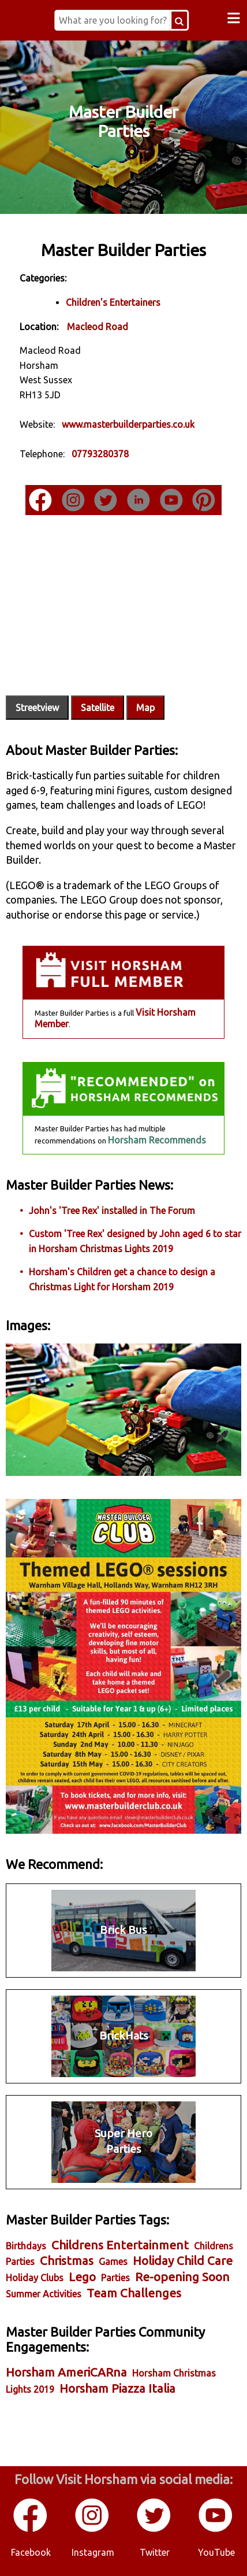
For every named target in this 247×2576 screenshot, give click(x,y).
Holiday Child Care (183, 2260)
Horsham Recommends (157, 1140)
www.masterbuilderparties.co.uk (128, 424)
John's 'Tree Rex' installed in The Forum (112, 1210)
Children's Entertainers (113, 302)
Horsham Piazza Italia (117, 2388)
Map (145, 707)
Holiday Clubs (34, 2277)
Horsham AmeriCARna (66, 2372)
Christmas (66, 2260)
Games (113, 2261)
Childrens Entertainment (120, 2245)
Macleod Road (97, 326)
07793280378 (100, 454)
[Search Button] (179, 20)
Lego (82, 2276)
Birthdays (26, 2246)
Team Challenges (134, 2293)
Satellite (97, 707)
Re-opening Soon (182, 2276)
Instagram (93, 2552)
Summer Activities (43, 2294)
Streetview (37, 707)
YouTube (216, 2552)
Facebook (31, 2552)
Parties (115, 2277)
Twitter (155, 2552)
